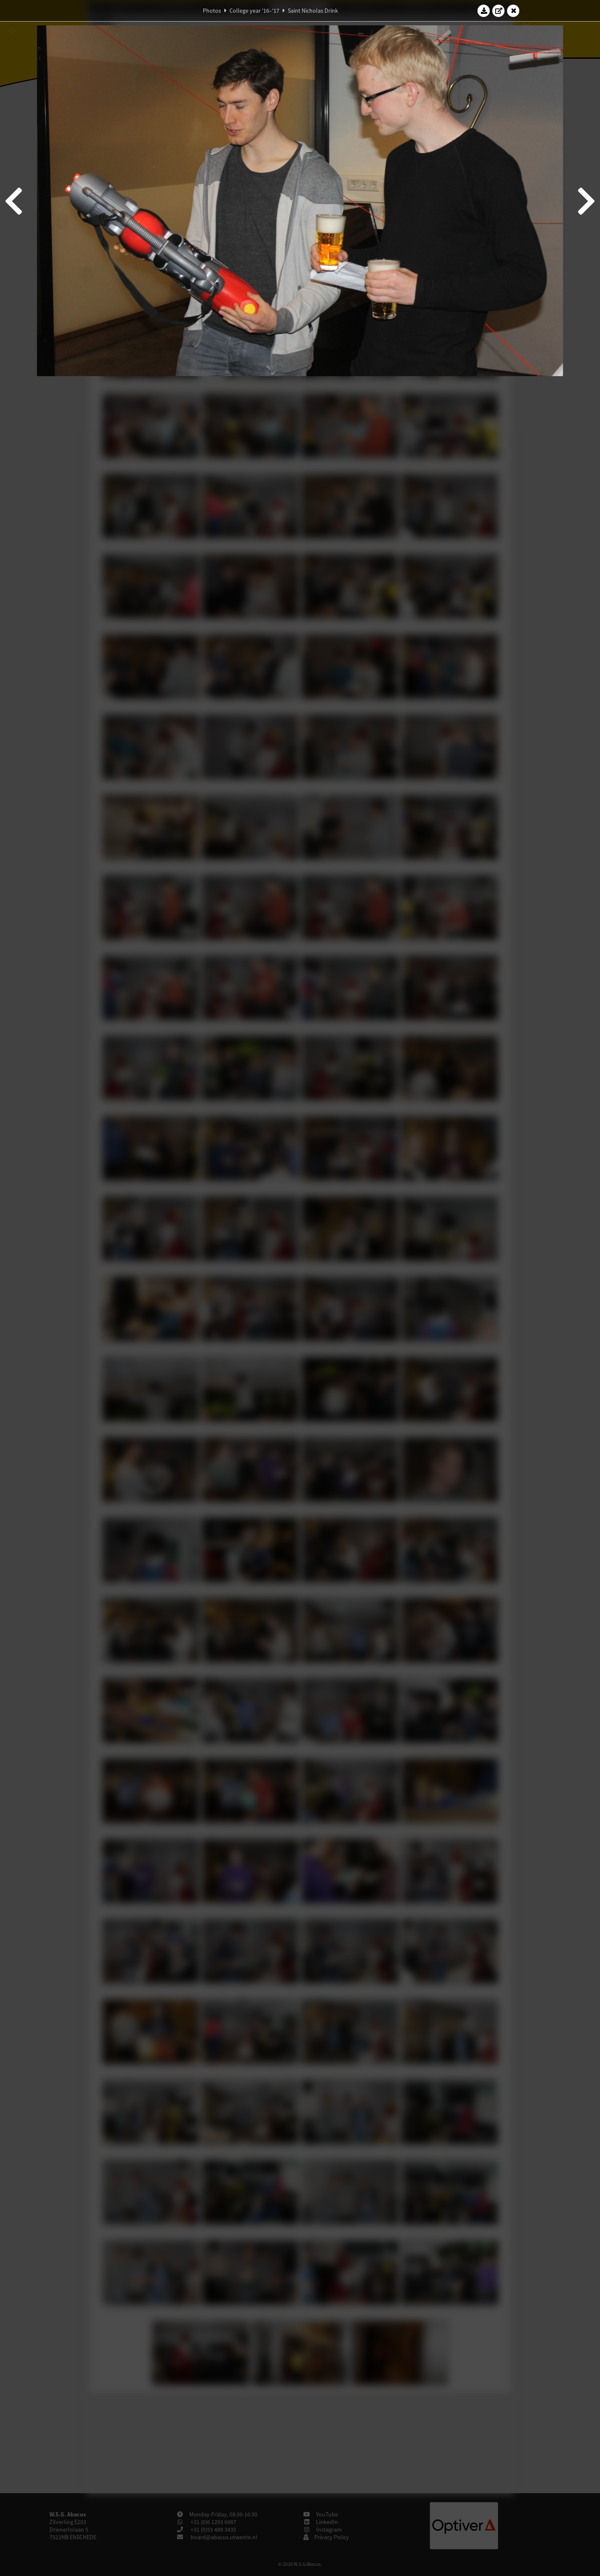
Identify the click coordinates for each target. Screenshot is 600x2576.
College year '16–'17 (254, 10)
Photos (212, 10)
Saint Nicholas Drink (313, 10)
